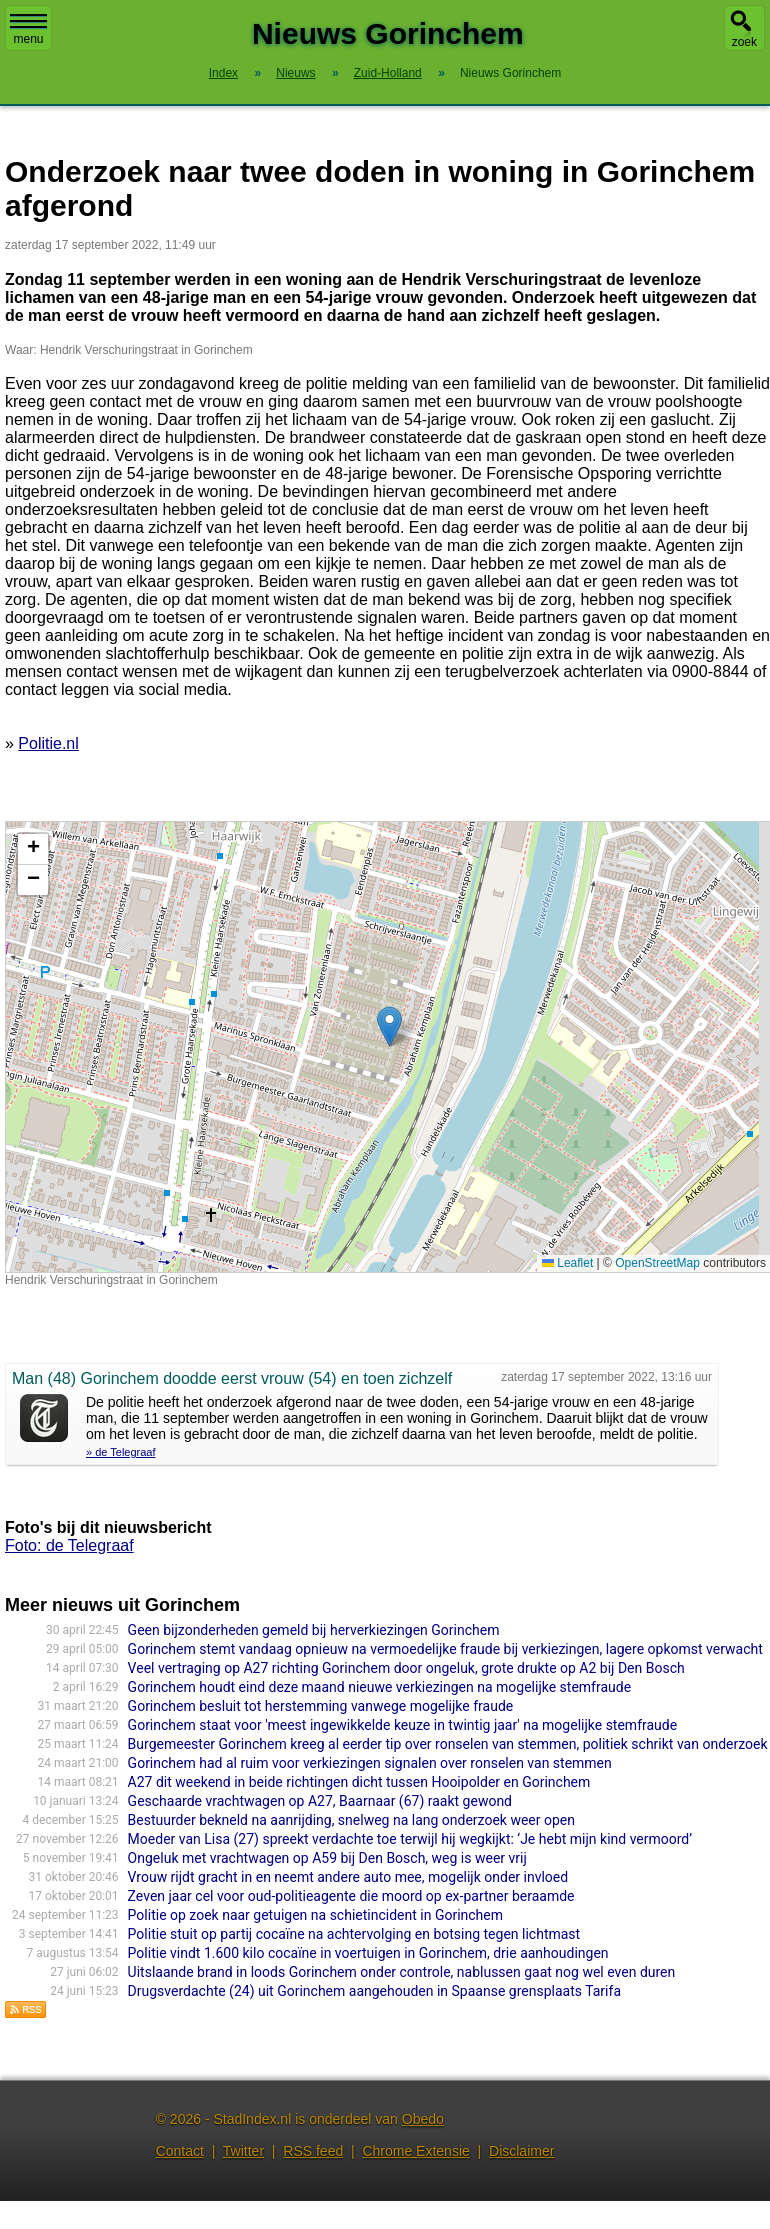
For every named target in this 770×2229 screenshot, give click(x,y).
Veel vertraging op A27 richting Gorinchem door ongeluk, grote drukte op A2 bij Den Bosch (406, 1668)
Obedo (423, 2119)
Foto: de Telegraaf (69, 1545)
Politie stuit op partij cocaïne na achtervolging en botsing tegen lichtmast (354, 1934)
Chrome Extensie (415, 2151)
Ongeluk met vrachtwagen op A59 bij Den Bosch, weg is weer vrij (327, 1858)
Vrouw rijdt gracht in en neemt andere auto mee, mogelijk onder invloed (348, 1877)
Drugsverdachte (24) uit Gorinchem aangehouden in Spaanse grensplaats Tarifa (374, 1991)
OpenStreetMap (657, 1263)
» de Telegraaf (121, 1452)
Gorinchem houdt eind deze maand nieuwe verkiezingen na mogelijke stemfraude (380, 1687)
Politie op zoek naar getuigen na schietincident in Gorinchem (315, 1915)
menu (28, 30)
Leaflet (567, 1263)
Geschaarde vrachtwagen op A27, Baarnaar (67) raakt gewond (320, 1801)
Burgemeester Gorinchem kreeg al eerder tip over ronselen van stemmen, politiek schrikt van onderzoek (448, 1744)
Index (223, 73)
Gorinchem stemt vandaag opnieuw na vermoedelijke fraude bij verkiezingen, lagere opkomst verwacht (445, 1649)
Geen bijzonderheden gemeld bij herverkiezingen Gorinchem (314, 1630)
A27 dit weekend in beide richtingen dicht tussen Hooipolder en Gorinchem (359, 1782)
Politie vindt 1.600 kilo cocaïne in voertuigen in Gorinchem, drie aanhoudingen (368, 1953)
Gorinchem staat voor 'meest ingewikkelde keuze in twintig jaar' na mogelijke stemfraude (403, 1725)
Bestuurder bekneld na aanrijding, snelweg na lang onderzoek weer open (351, 1820)
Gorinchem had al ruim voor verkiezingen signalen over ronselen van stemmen (370, 1763)
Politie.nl (48, 743)
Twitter (243, 2151)
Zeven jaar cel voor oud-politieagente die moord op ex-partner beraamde (351, 1896)
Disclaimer (521, 2151)
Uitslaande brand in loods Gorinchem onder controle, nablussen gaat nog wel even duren (402, 1972)
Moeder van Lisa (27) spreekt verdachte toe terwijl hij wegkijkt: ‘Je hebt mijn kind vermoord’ (410, 1839)
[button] (389, 1026)
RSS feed (313, 2151)
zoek (744, 42)
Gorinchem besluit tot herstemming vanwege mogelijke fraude (321, 1706)
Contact (180, 2151)
